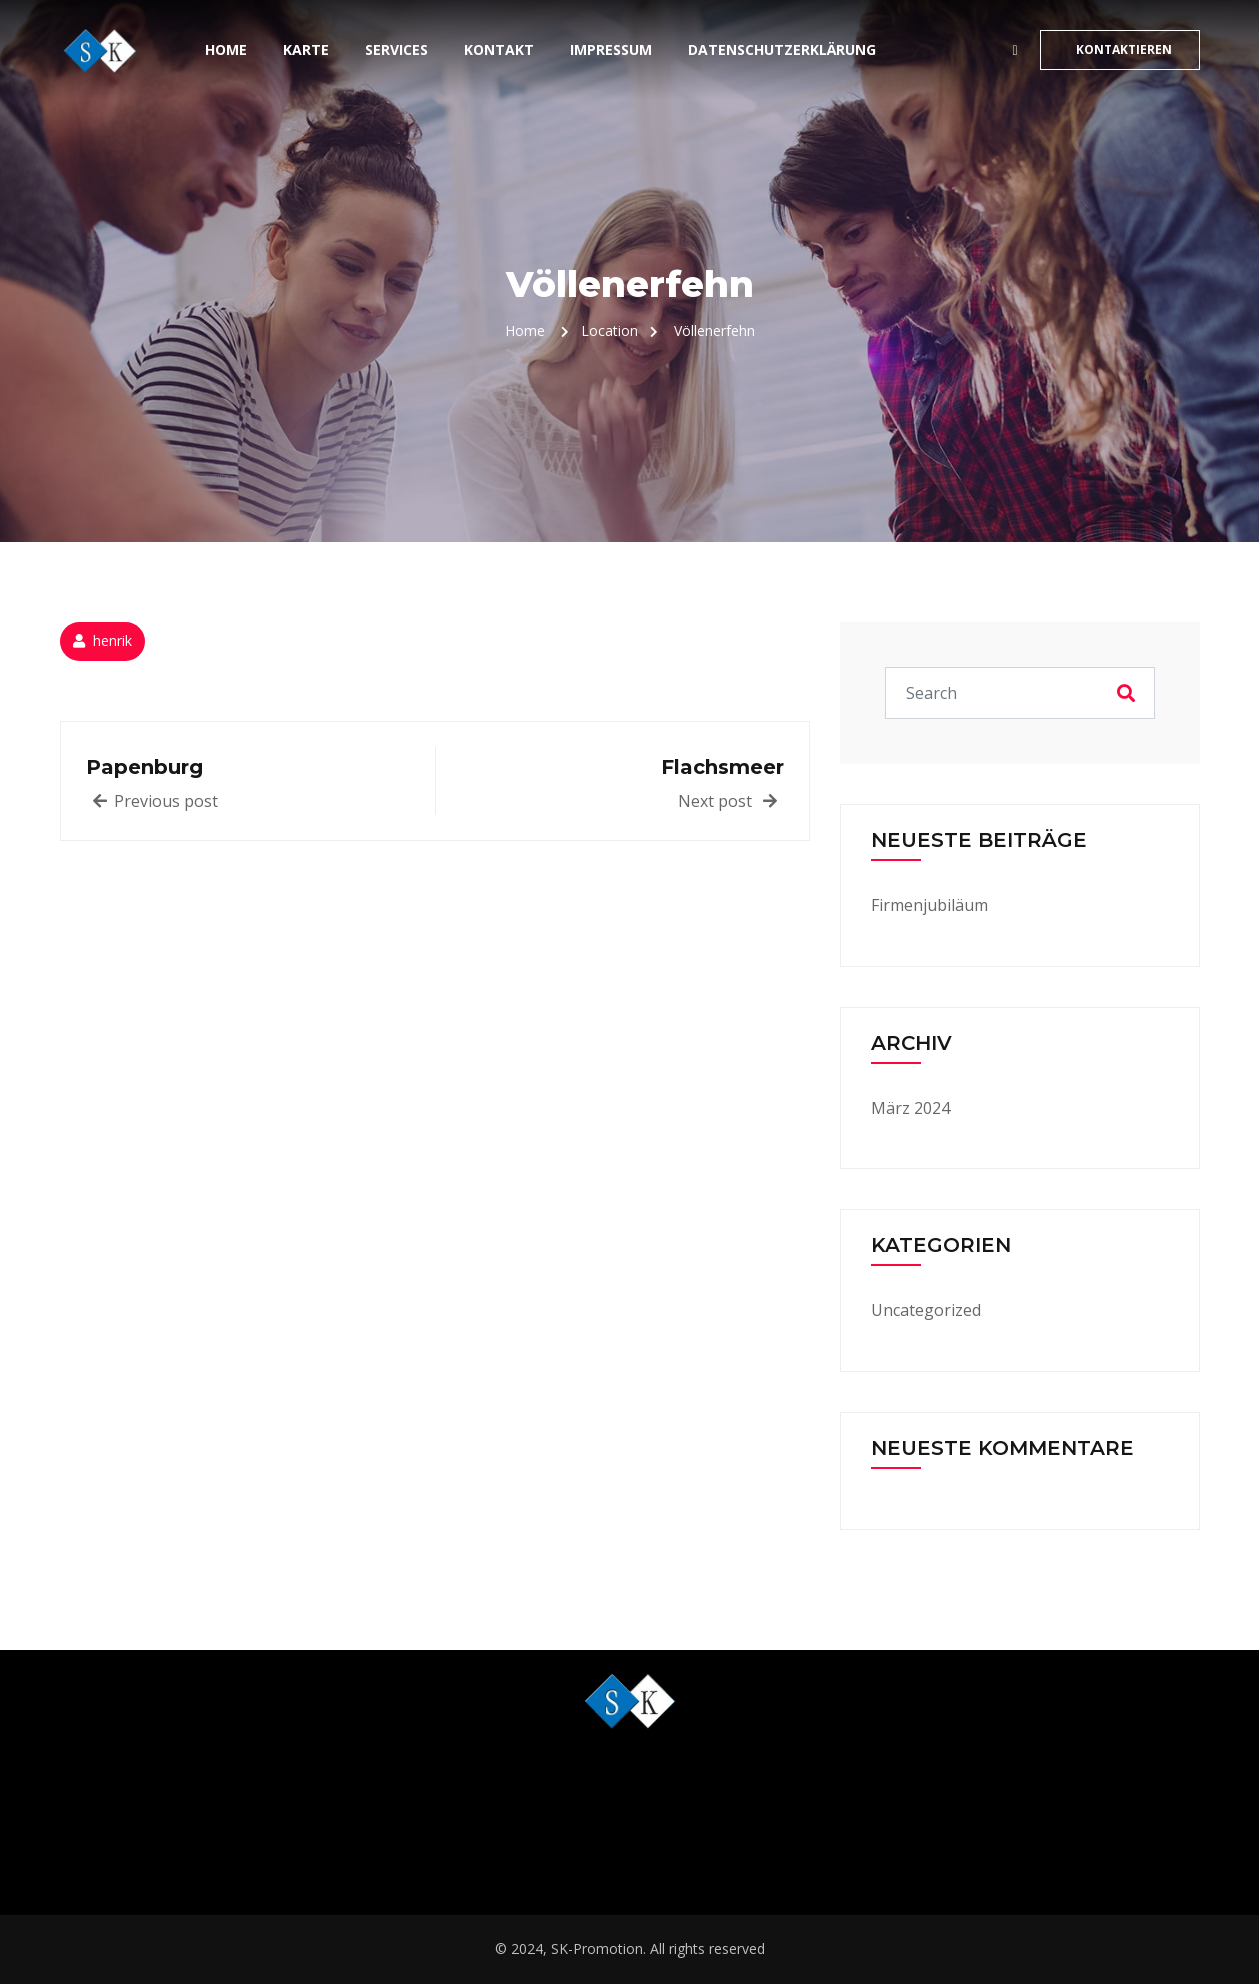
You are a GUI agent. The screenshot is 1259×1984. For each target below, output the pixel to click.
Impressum (611, 49)
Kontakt (499, 49)
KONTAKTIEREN (1124, 49)
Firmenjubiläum (929, 905)
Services (396, 49)
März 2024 (910, 1108)
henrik (112, 640)
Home (226, 49)
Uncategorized (926, 1310)
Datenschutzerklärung (782, 49)
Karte (306, 49)
